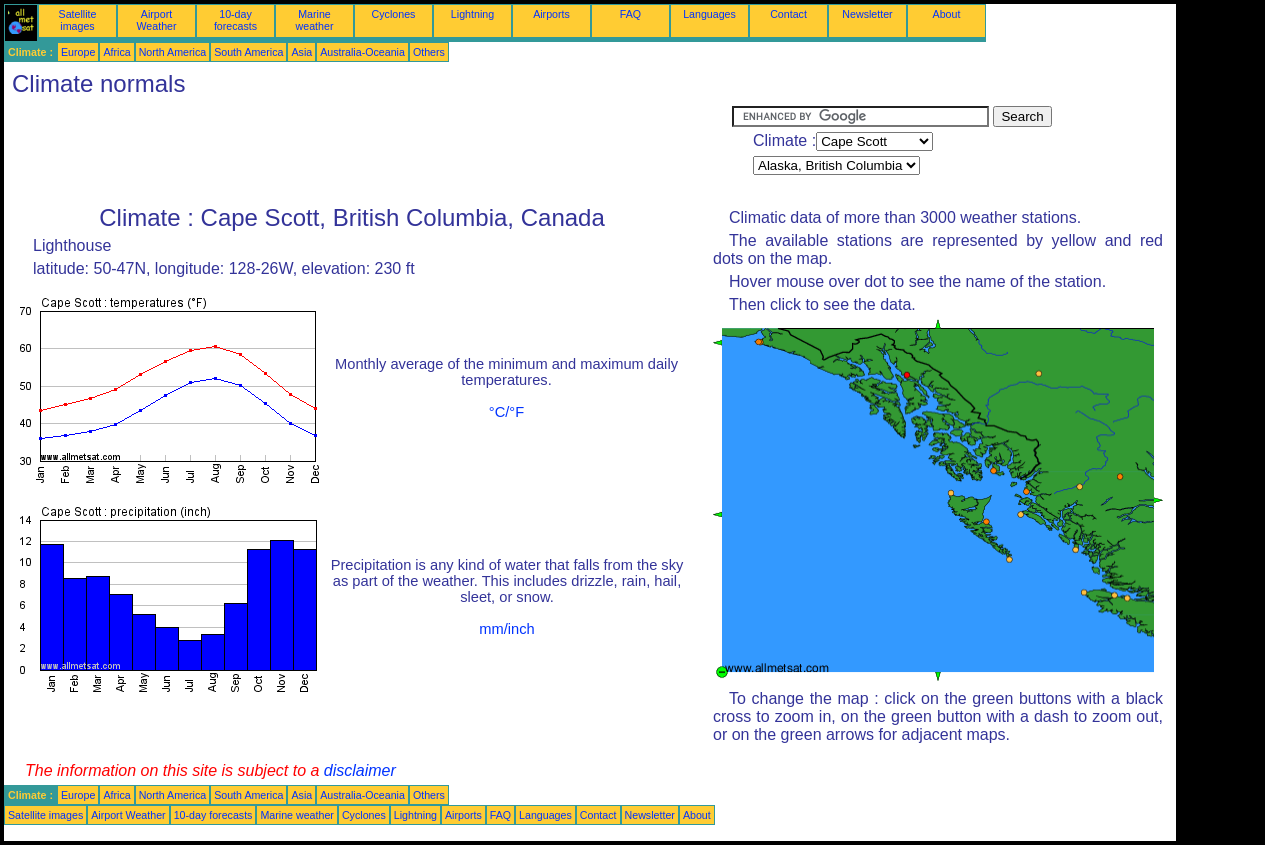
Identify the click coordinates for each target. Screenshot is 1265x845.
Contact (788, 14)
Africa (116, 52)
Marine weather (315, 20)
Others (429, 52)
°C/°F (506, 412)
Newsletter (867, 14)
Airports (551, 14)
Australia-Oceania (362, 52)
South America (248, 52)
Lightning (472, 14)
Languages (709, 14)
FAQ (630, 14)
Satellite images (78, 20)
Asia (301, 52)
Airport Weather (156, 20)
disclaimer (360, 770)
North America (173, 52)
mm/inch (506, 629)
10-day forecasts (235, 20)
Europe (78, 52)
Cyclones (394, 14)
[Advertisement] (368, 151)
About (947, 14)
